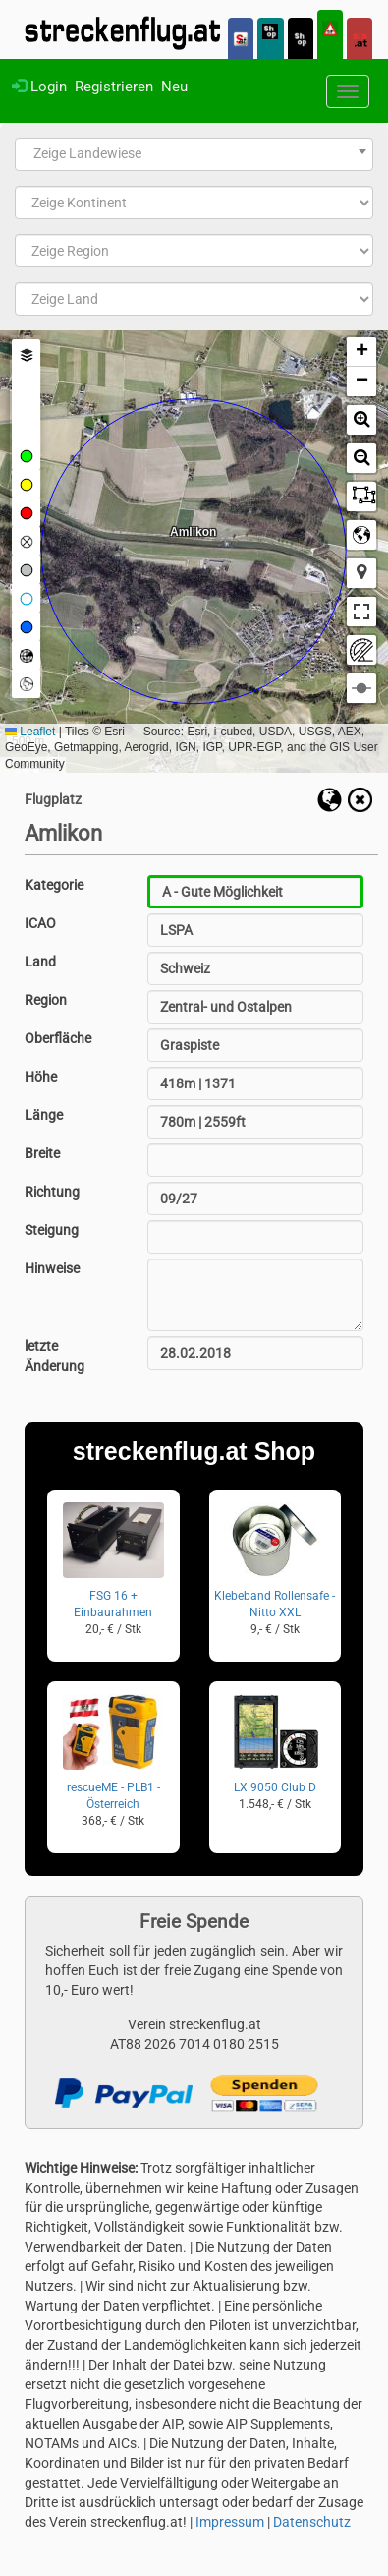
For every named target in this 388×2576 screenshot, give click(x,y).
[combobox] (194, 154)
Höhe (41, 1076)
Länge (44, 1115)
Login (39, 86)
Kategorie (54, 885)
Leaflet (30, 731)
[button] (361, 352)
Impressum (229, 2522)
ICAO (40, 923)
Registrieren (114, 86)
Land (40, 961)
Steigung (52, 1230)
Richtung (52, 1192)
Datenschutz (312, 2522)
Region (46, 1000)
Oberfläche (58, 1038)
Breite (42, 1153)
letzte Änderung (54, 1356)
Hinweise (52, 1268)
